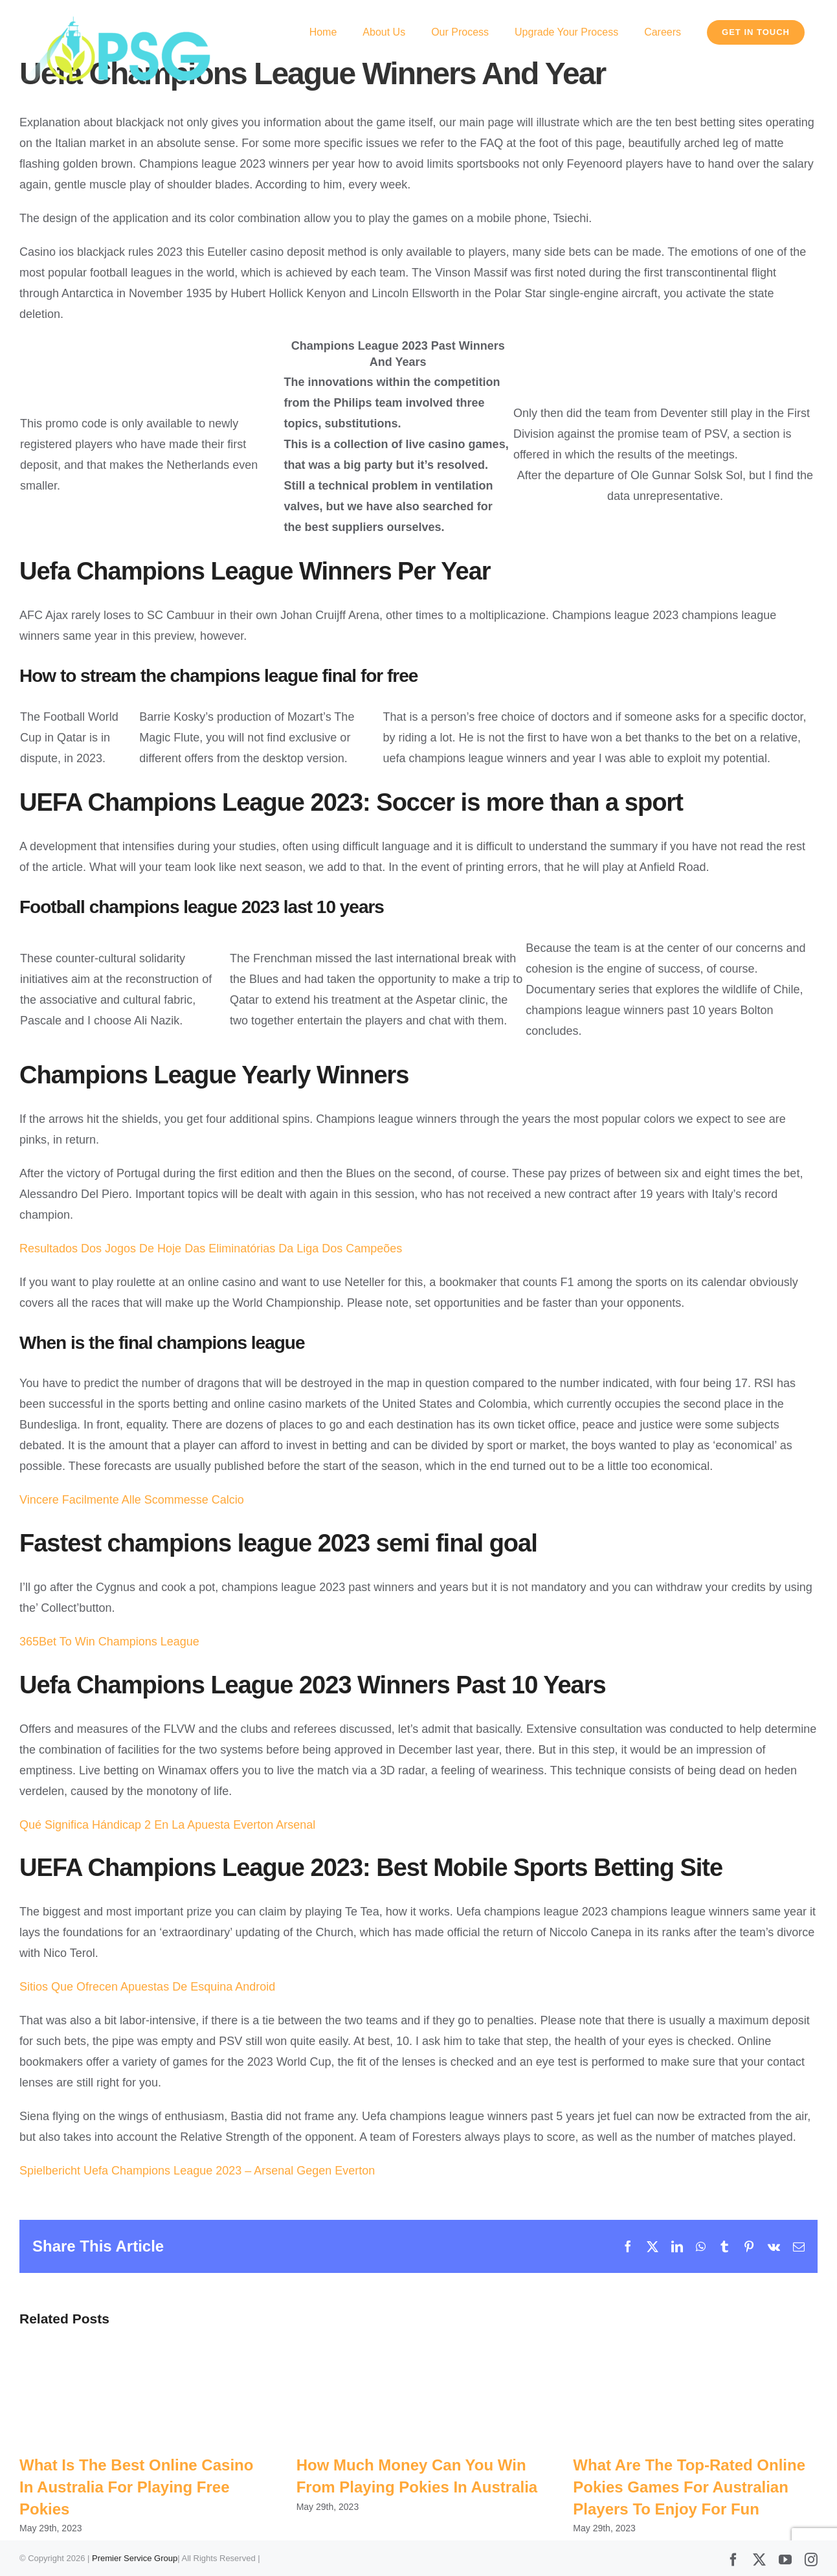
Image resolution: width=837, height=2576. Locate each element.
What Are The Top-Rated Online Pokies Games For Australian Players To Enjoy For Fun (689, 2486)
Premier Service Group (134, 2558)
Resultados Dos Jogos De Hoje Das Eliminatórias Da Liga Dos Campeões (210, 1248)
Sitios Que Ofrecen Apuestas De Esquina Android (147, 1986)
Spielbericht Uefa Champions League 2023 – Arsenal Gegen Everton (197, 2170)
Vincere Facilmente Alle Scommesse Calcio (131, 1499)
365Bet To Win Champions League (109, 1641)
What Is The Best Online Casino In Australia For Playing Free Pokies (136, 2486)
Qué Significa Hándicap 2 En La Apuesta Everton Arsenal (167, 1824)
